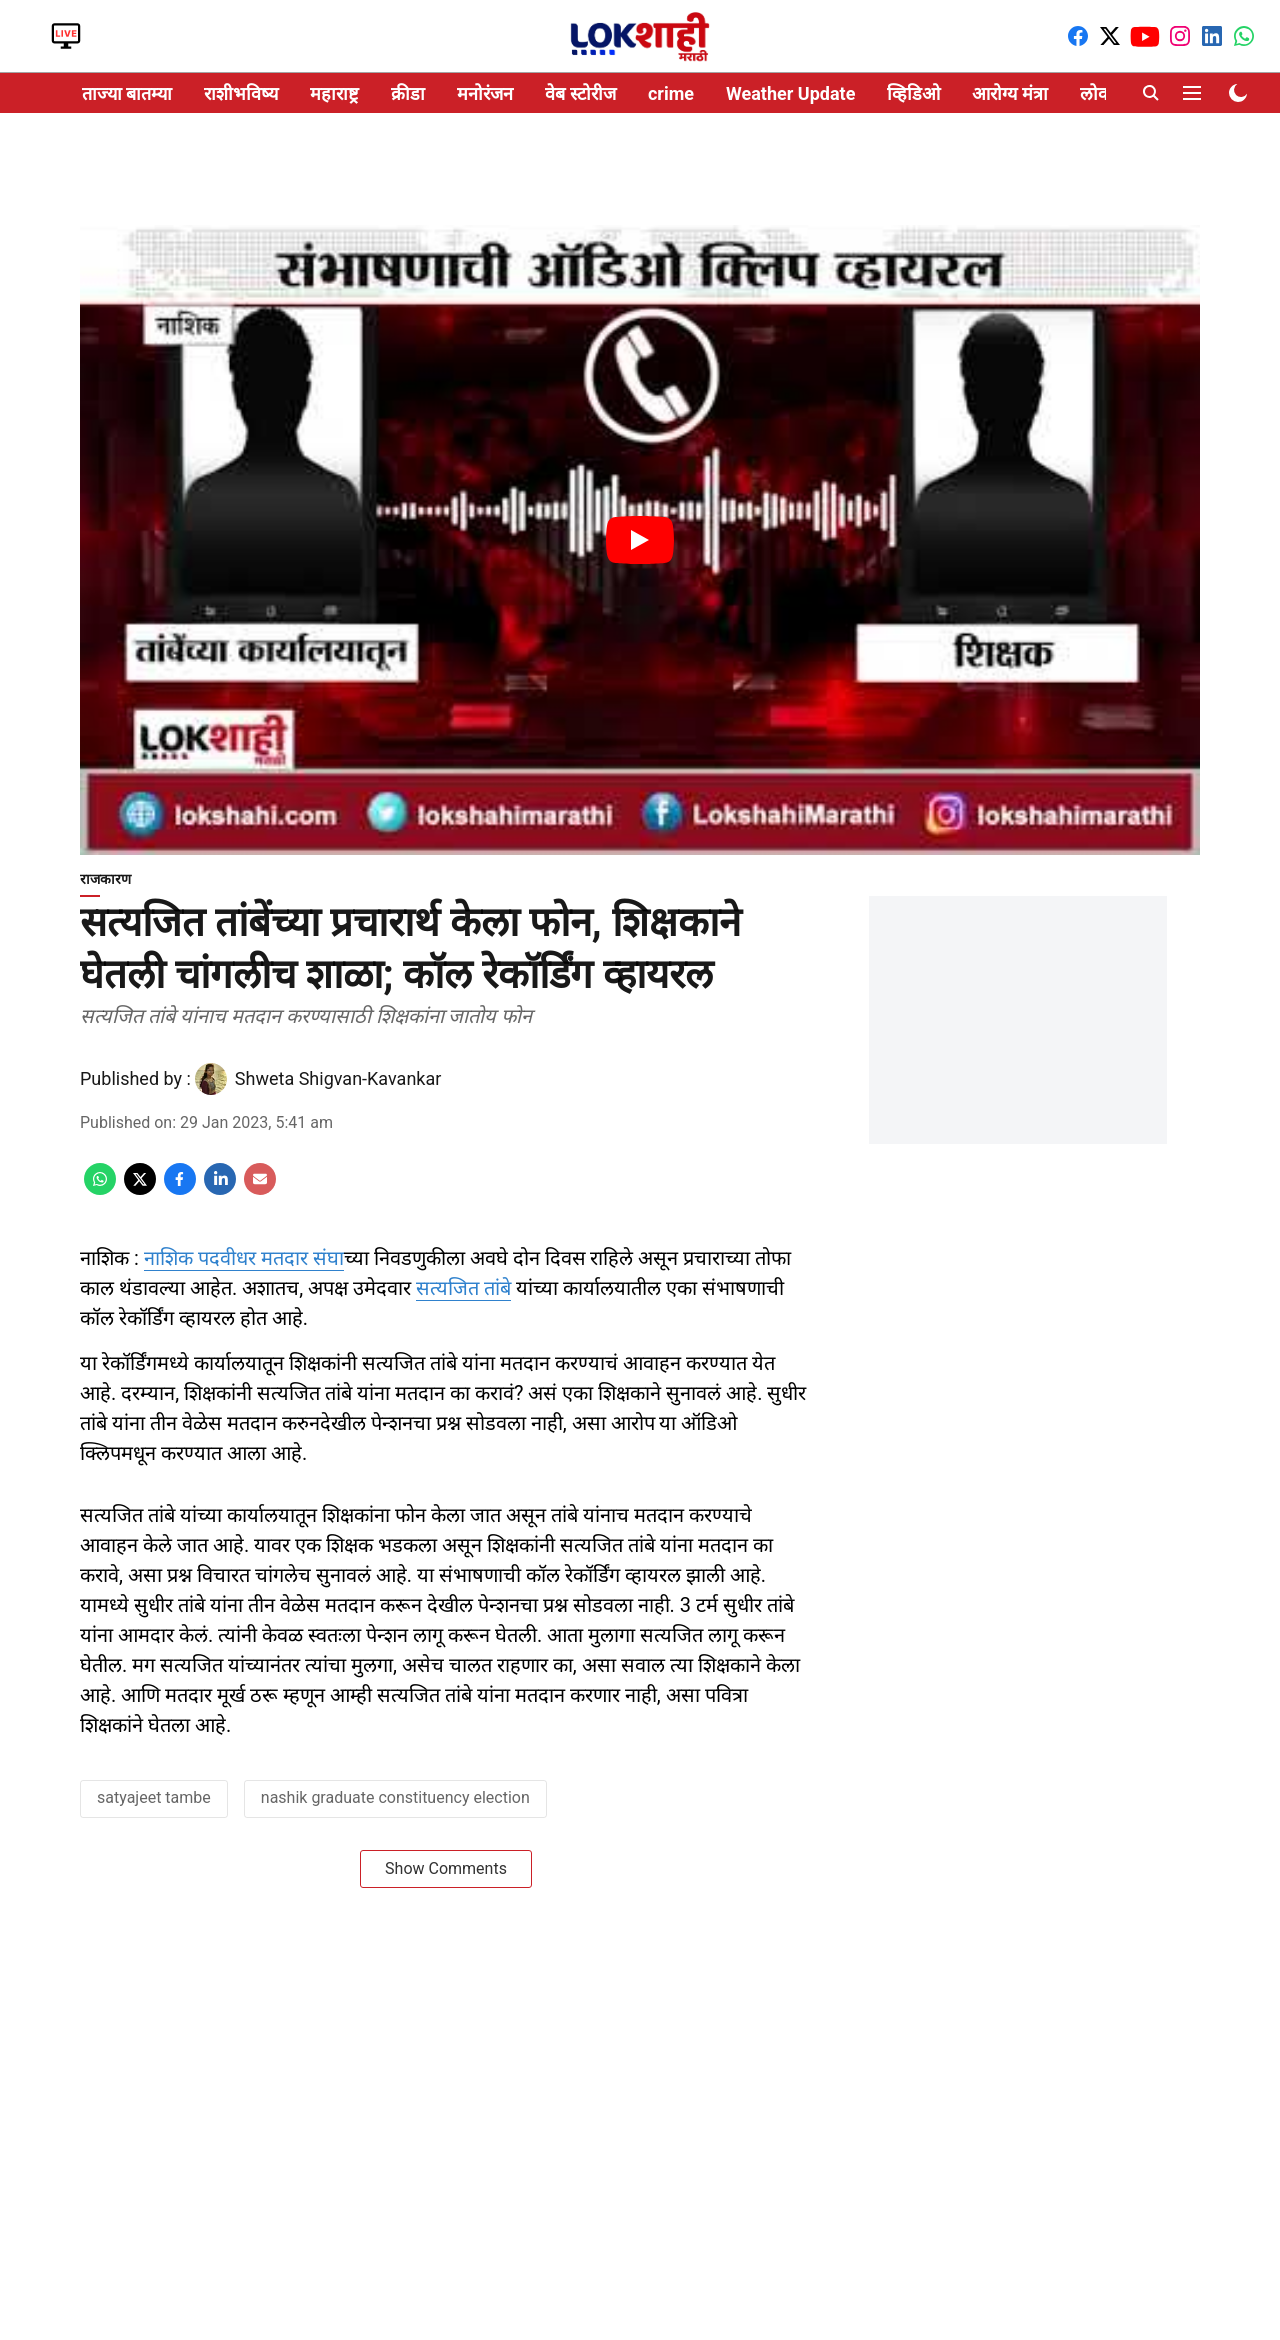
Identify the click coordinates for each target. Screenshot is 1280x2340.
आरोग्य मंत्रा (1009, 93)
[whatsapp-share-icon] (100, 1189)
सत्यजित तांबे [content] (463, 1288)
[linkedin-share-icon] (220, 1189)
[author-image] (211, 1079)
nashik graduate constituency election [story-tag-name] (395, 1797)
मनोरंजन (485, 93)
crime (671, 93)
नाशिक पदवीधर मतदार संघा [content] (244, 1258)
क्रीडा (408, 93)
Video (138, 36)
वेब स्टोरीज (580, 93)
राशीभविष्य (241, 93)
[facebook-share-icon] (180, 1189)
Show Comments (446, 1868)
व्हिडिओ (913, 93)
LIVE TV (66, 36)
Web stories (210, 36)
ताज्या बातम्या (127, 93)
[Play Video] (640, 540)
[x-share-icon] (140, 1189)
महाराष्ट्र (334, 93)
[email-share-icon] (260, 1189)
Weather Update (790, 93)
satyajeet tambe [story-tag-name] (154, 1797)
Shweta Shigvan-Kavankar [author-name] (338, 1078)
